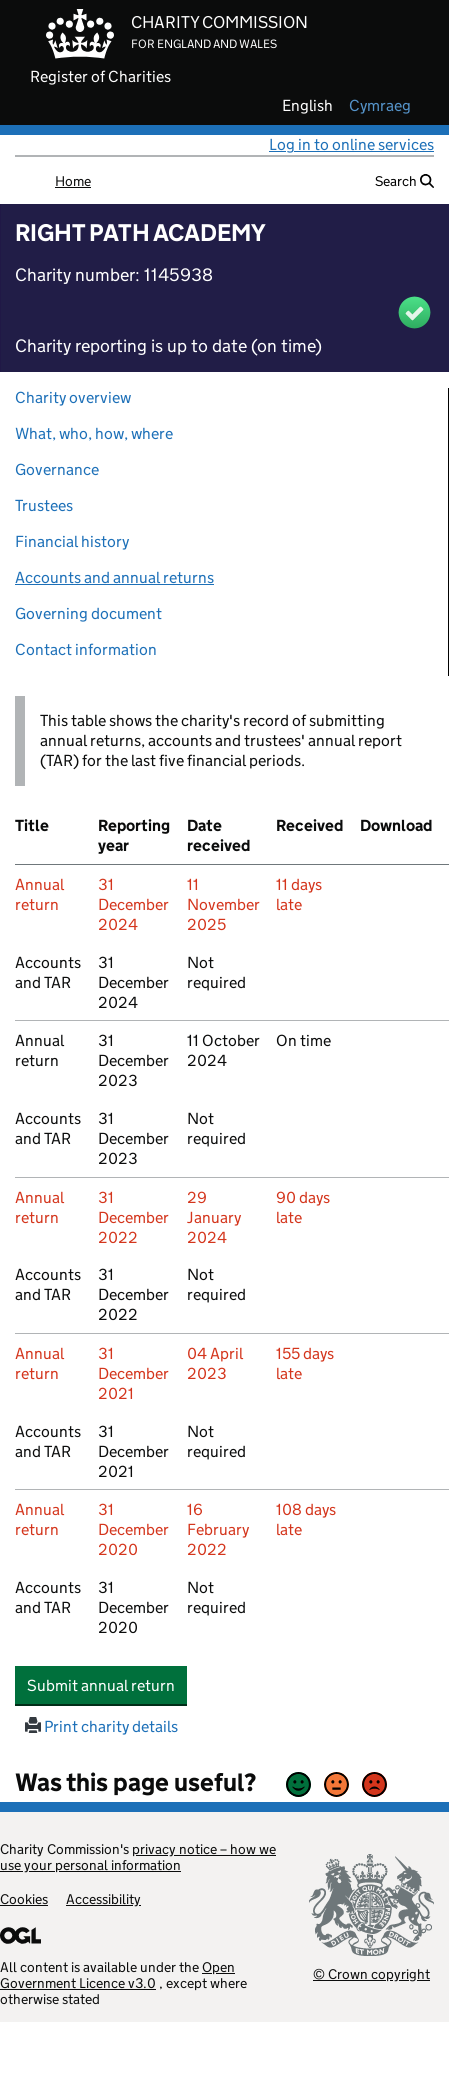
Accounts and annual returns (114, 577)
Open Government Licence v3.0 (117, 1975)
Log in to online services (351, 144)
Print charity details (101, 1726)
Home (73, 181)
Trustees (44, 505)
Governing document (88, 613)
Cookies (24, 1899)
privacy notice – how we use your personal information (138, 1857)
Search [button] (404, 181)
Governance (57, 469)
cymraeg (380, 106)
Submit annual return (107, 1685)
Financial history (72, 541)
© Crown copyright (371, 1973)
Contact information (86, 649)
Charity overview (73, 397)
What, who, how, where (94, 433)
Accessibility (103, 1899)
